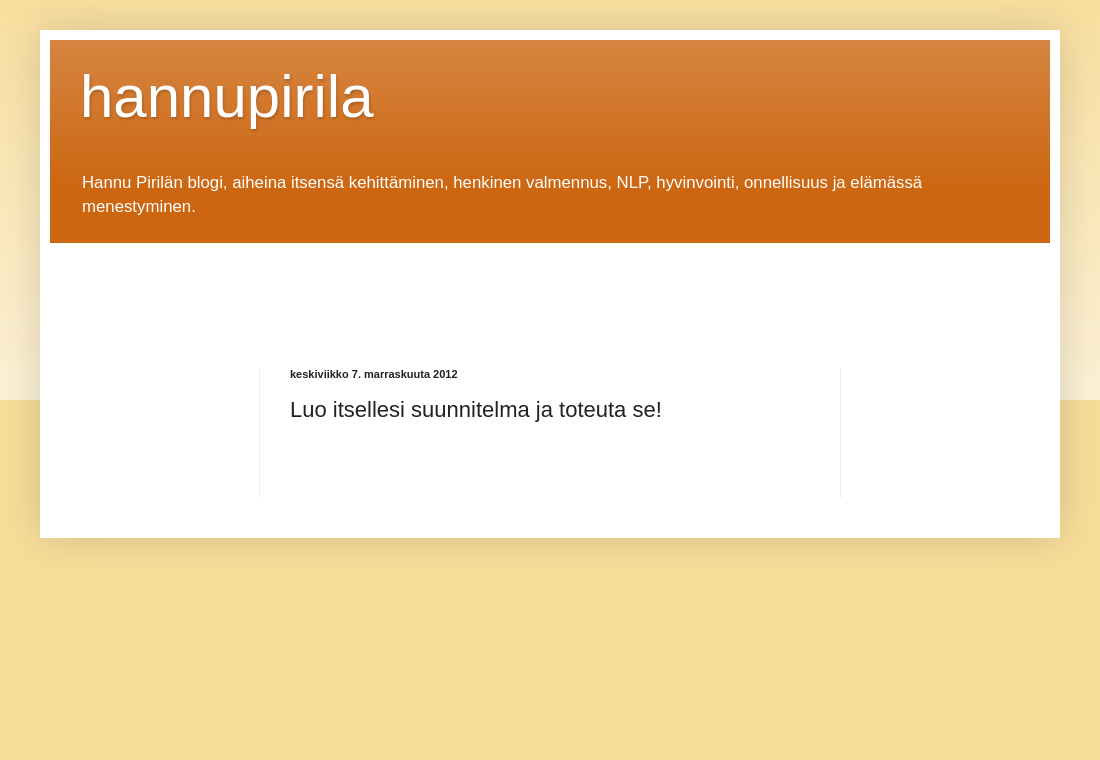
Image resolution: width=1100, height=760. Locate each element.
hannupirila (227, 96)
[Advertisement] (444, 288)
